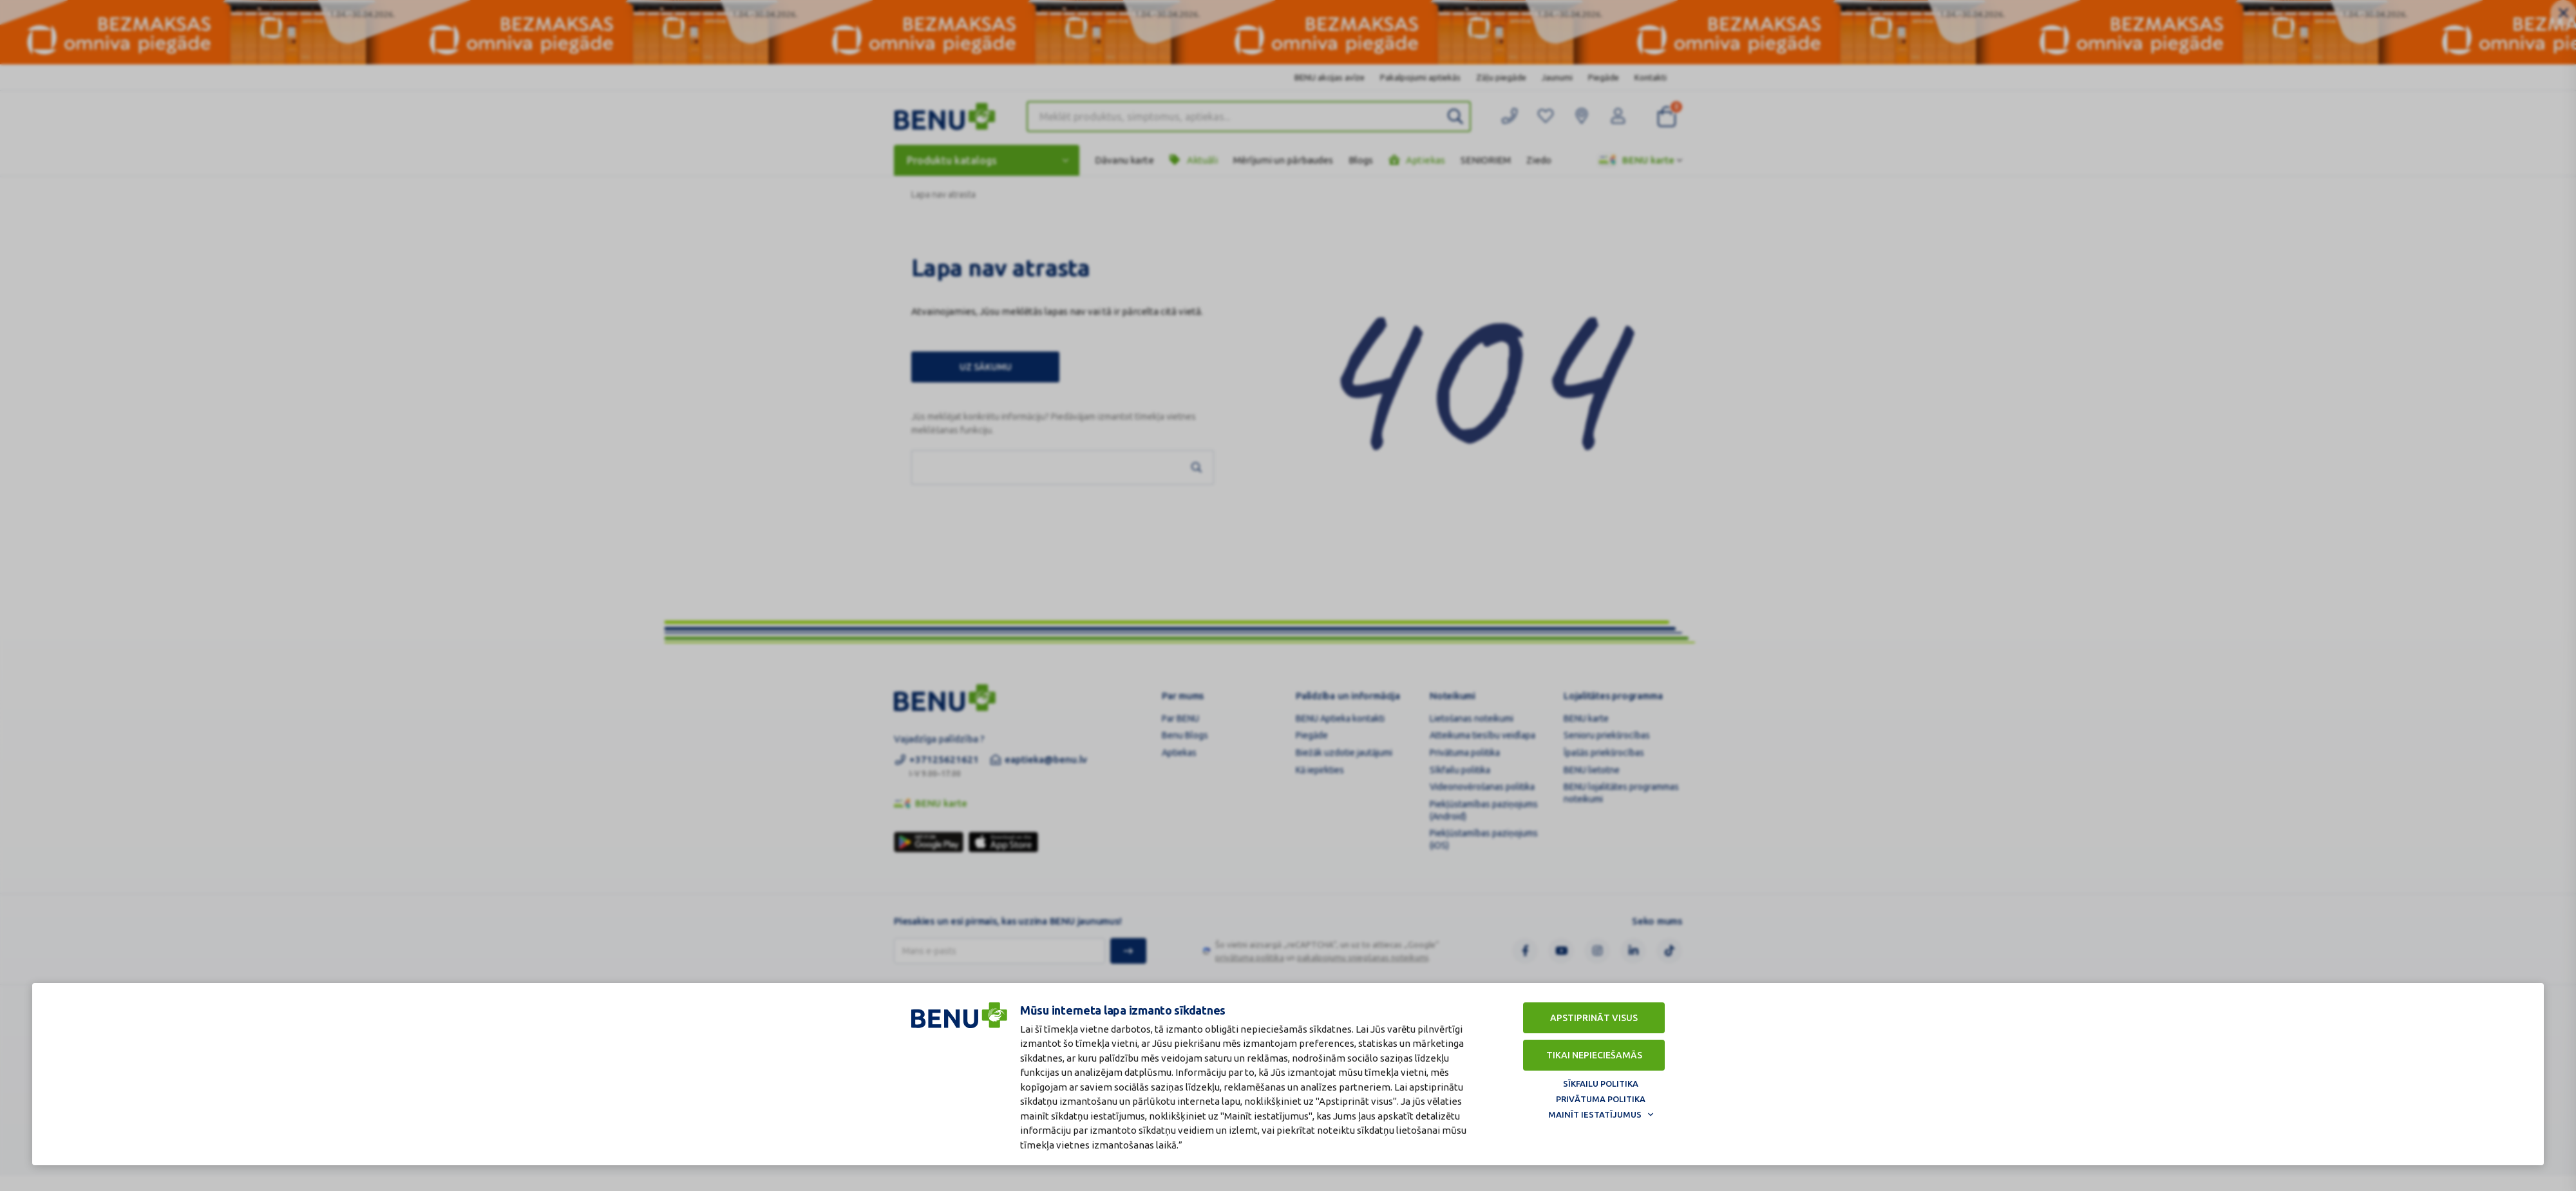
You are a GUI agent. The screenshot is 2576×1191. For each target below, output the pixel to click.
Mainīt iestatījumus (1595, 1114)
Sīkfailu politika (1600, 1083)
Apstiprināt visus (1594, 1018)
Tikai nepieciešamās (1594, 1055)
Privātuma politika (1600, 1098)
